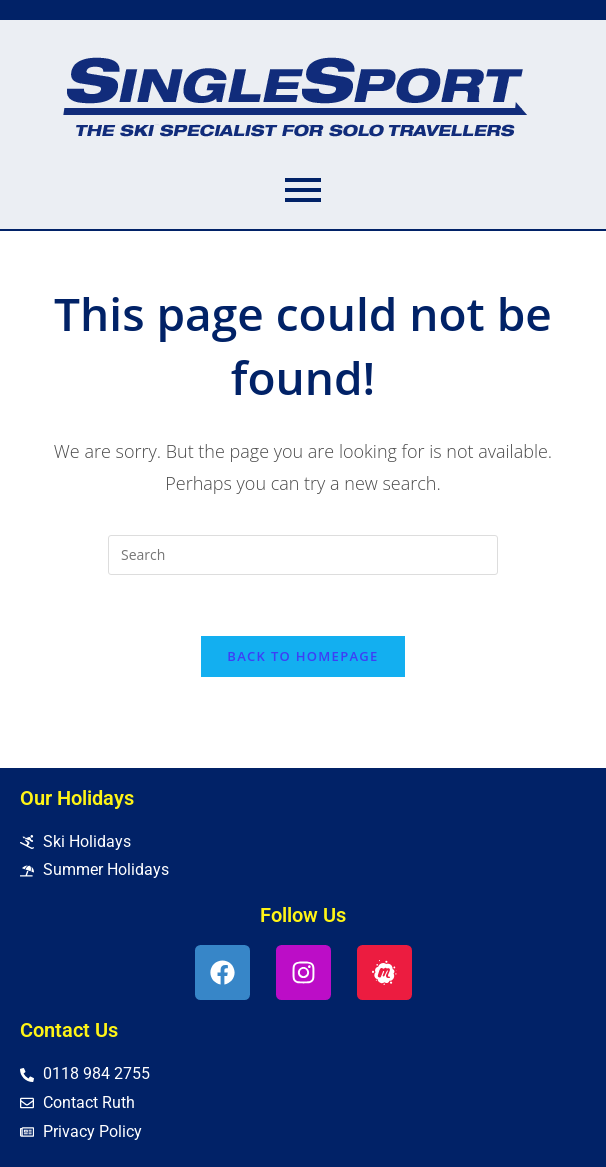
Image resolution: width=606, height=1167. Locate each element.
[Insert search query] (303, 555)
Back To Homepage (302, 656)
